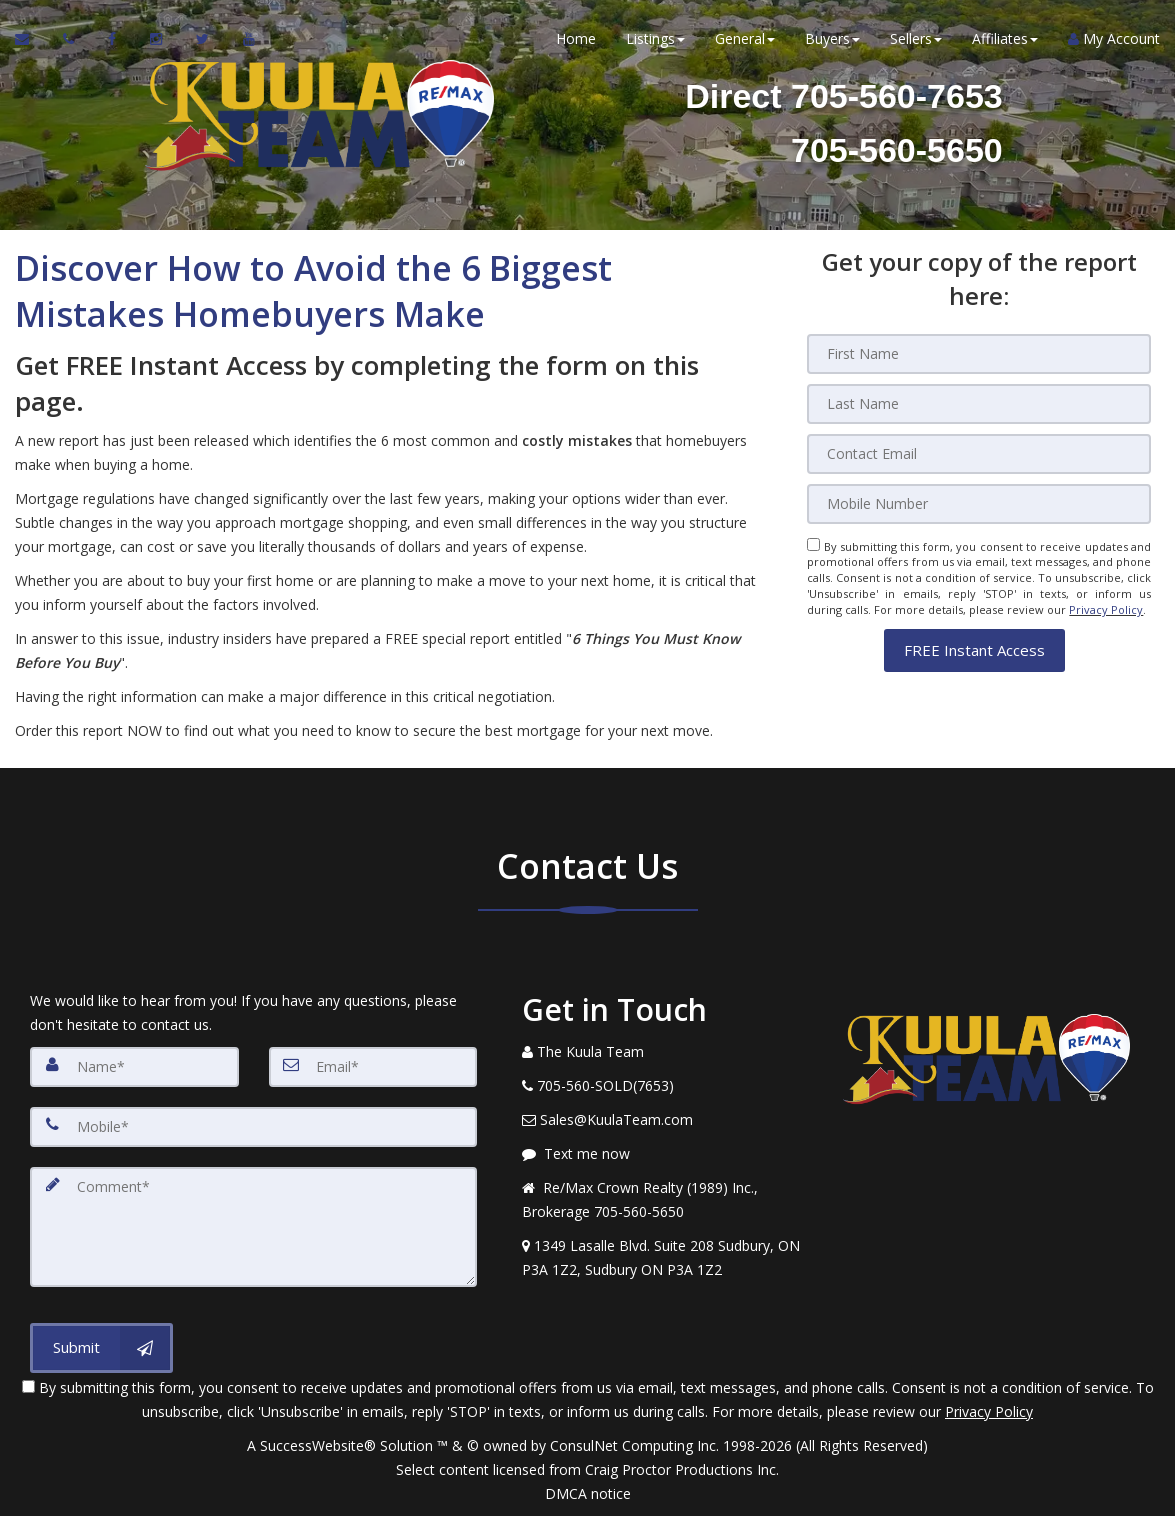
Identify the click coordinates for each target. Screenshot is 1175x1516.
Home (576, 39)
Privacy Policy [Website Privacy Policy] (1106, 608)
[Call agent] (70, 40)
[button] (974, 648)
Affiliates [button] (1005, 39)
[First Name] (979, 354)
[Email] (979, 454)
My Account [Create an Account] (1114, 39)
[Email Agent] (31, 40)
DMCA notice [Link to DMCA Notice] (588, 1493)
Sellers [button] (916, 39)
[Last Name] (979, 404)
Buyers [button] (832, 39)
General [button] (745, 39)
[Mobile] (979, 504)
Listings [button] (655, 39)
